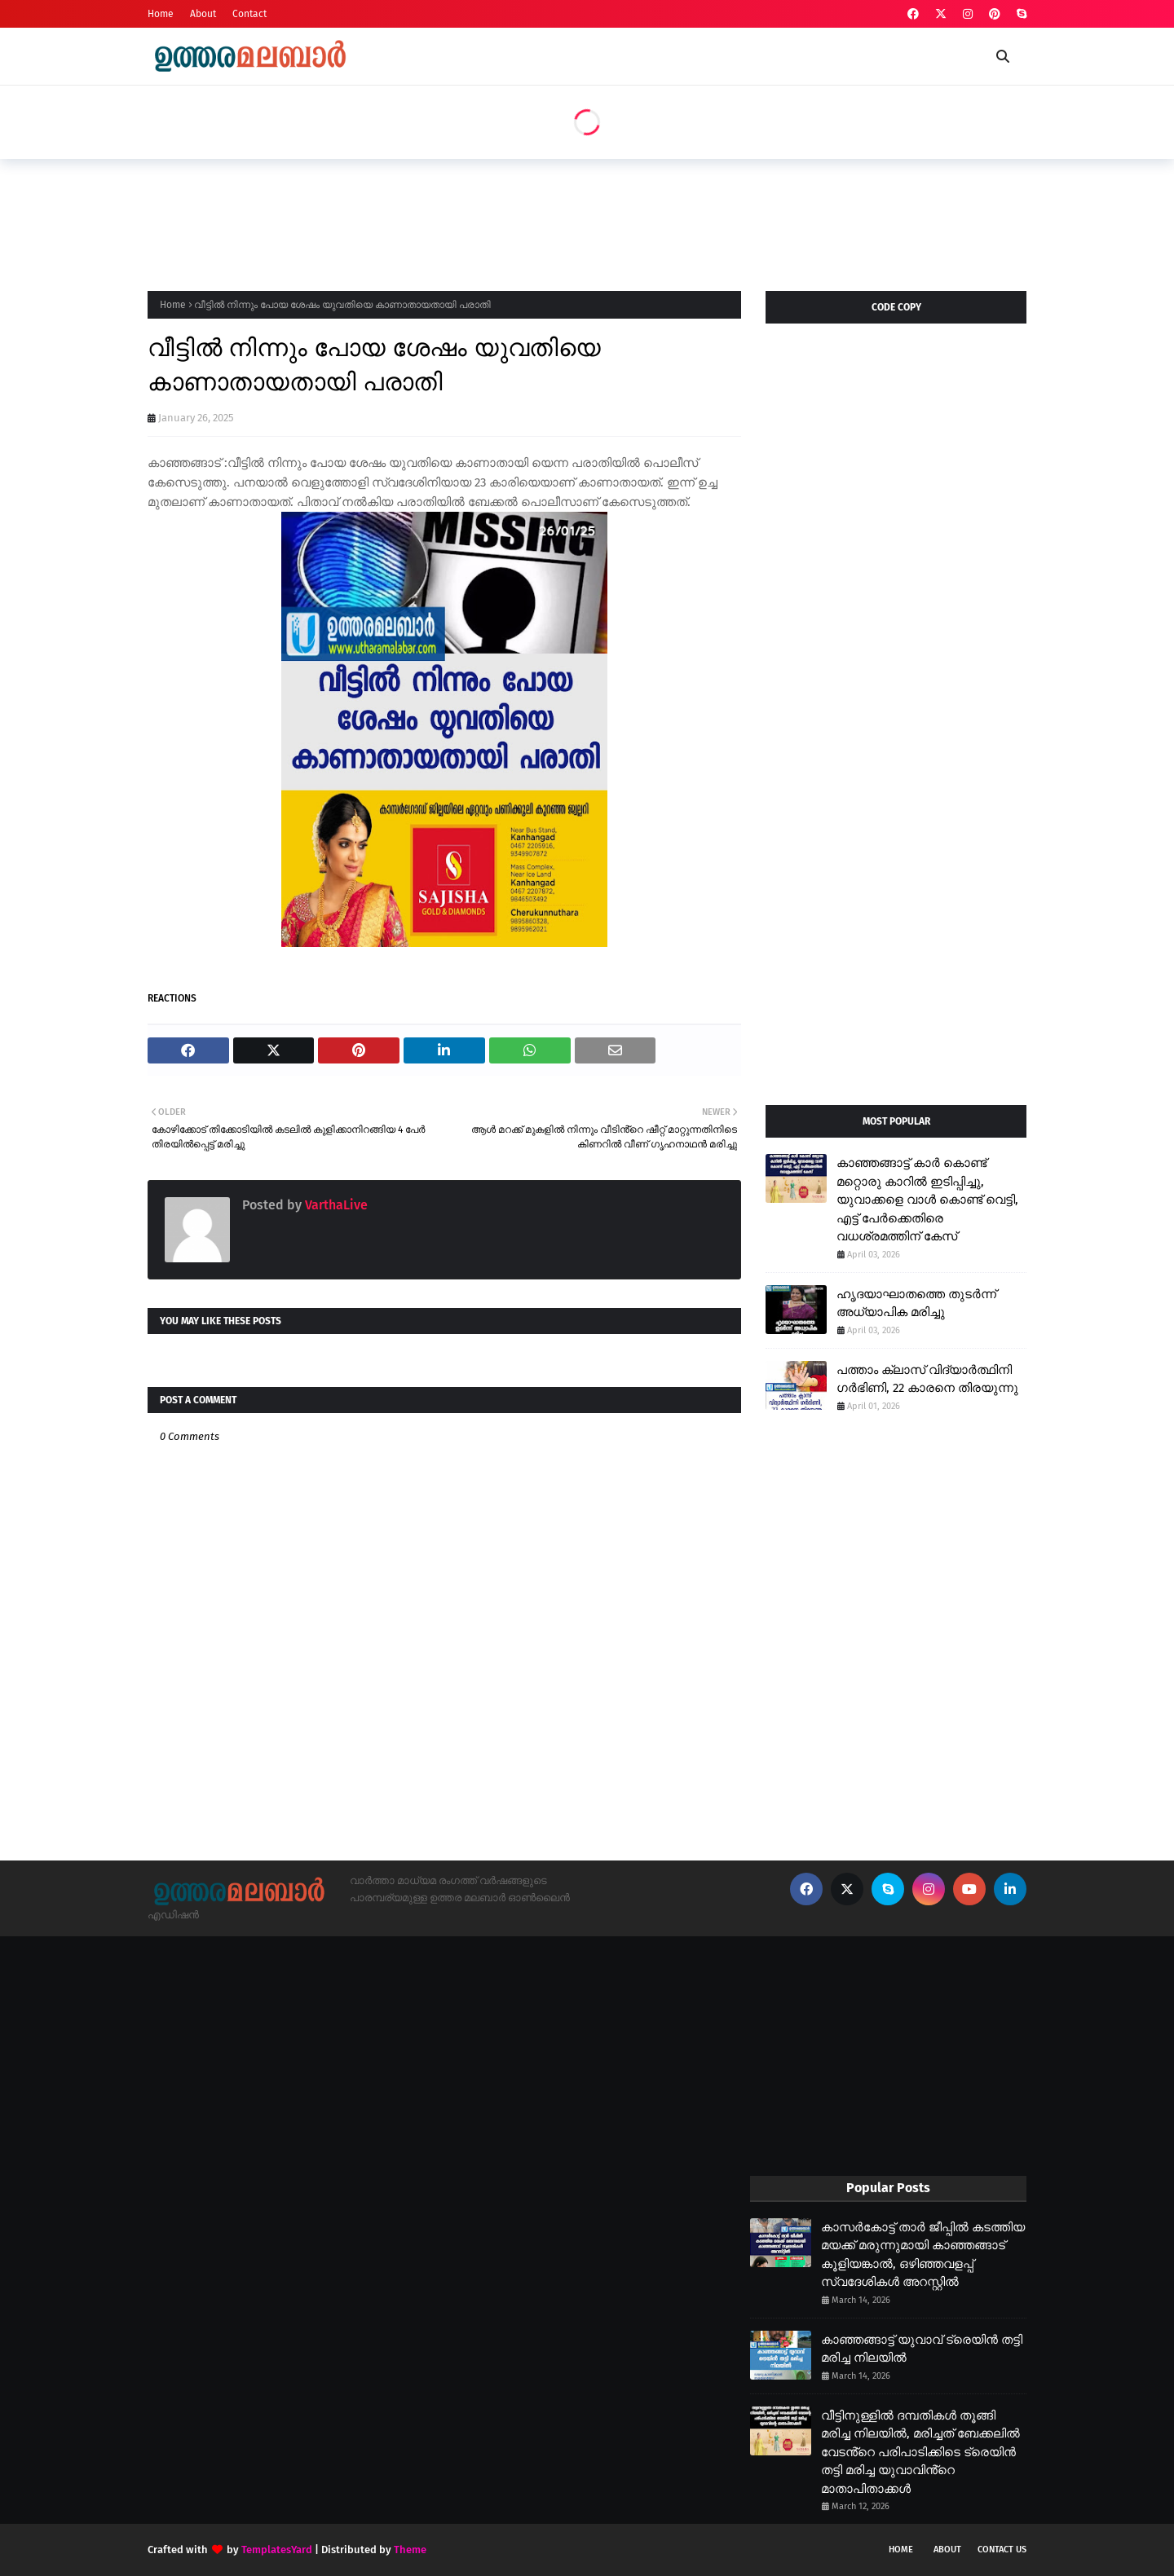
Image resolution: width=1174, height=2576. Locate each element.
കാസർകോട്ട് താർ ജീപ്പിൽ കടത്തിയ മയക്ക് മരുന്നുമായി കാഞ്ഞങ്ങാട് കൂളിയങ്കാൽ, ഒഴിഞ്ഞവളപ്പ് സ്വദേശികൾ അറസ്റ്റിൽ (923, 2255)
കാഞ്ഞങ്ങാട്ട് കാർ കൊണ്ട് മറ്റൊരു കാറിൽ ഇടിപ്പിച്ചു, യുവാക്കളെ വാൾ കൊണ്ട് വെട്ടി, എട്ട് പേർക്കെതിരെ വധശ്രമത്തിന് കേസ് (927, 1200)
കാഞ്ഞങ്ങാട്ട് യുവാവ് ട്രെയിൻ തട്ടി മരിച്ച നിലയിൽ (921, 2349)
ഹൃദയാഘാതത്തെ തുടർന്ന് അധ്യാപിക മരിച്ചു (916, 1303)
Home (161, 14)
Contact (249, 14)
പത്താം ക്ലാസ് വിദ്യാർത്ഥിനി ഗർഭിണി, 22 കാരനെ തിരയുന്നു (927, 1379)
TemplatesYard (276, 2549)
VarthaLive (335, 1205)
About (203, 14)
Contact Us (1002, 2549)
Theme (410, 2549)
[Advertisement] (444, 220)
